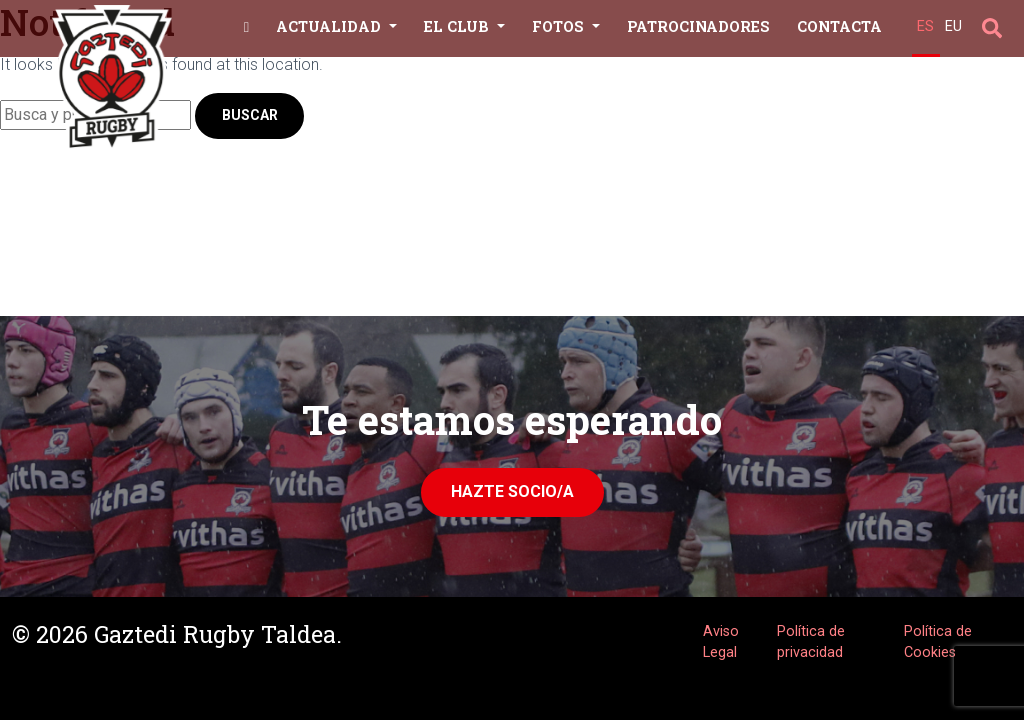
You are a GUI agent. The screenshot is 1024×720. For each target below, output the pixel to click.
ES (925, 26)
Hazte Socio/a (512, 491)
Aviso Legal (721, 642)
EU (953, 26)
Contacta (839, 26)
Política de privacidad (811, 642)
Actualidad (330, 26)
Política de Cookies (938, 642)
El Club (458, 26)
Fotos (560, 26)
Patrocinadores (698, 26)
